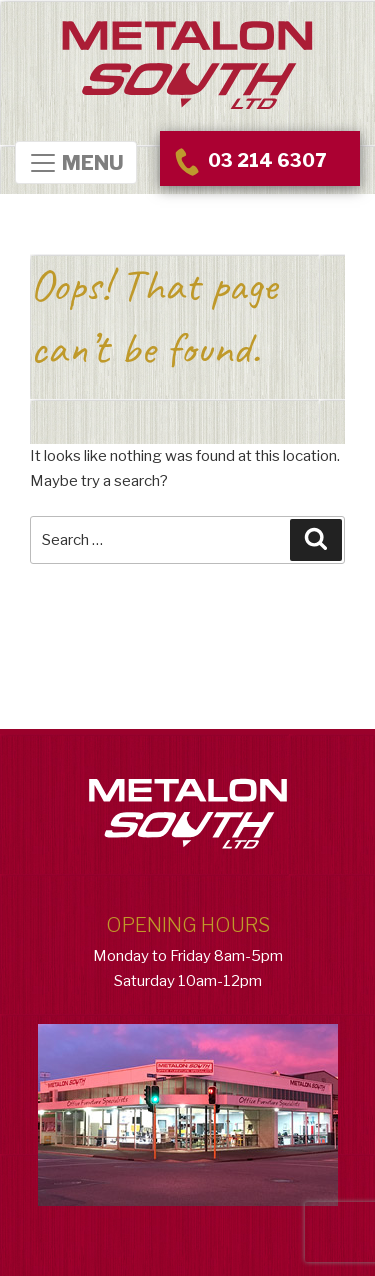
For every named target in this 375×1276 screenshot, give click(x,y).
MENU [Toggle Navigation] (76, 163)
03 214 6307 (248, 160)
